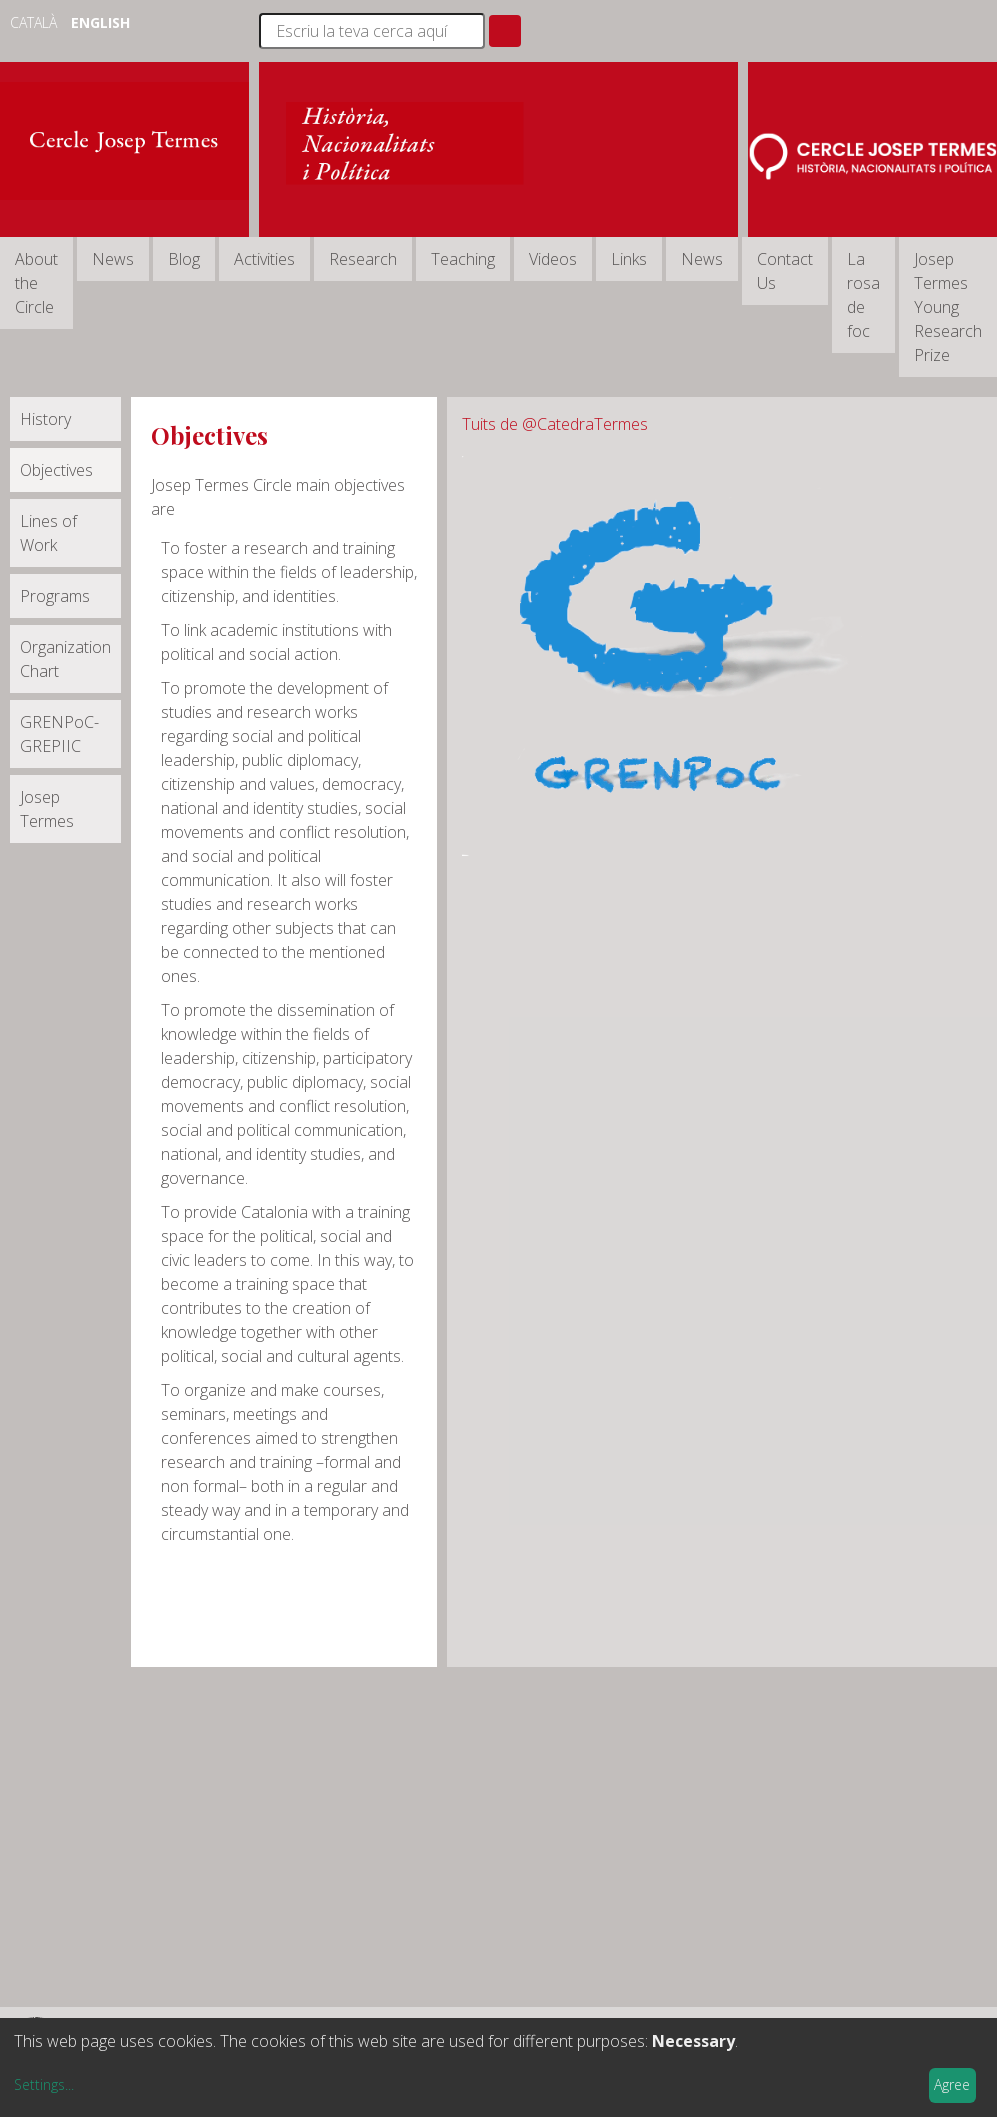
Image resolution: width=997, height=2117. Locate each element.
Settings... (44, 2084)
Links (629, 259)
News (113, 259)
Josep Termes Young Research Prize (948, 307)
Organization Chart (65, 659)
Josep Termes (47, 809)
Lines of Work (48, 533)
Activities (264, 259)
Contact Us (785, 271)
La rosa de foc (863, 295)
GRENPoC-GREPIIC (59, 734)
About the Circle (36, 283)
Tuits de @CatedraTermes (555, 424)
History (45, 419)
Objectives (56, 470)
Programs (55, 596)
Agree (952, 2084)
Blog (184, 259)
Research (363, 259)
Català (35, 22)
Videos (553, 259)
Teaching (463, 259)
